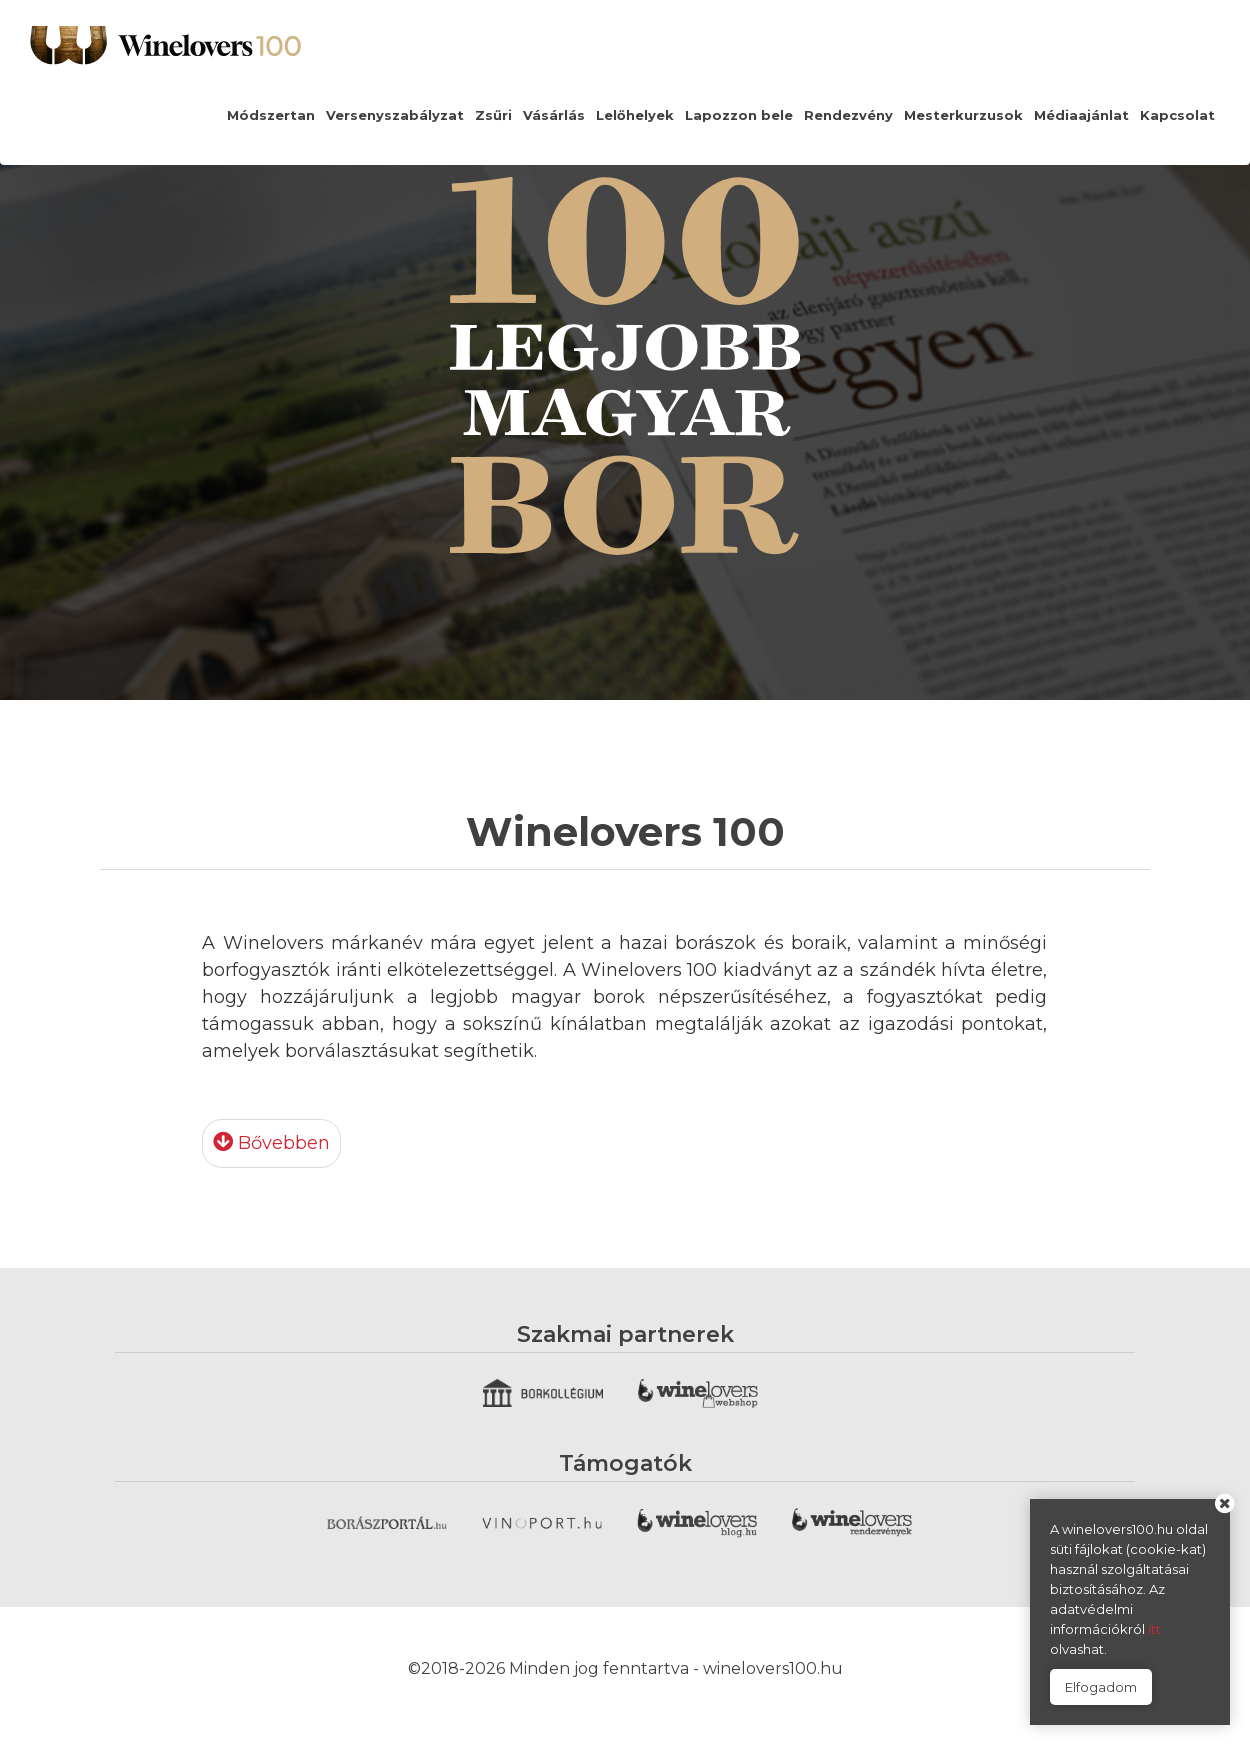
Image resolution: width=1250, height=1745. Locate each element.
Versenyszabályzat (395, 115)
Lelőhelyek (635, 115)
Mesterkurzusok (963, 115)
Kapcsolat (1177, 115)
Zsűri (493, 115)
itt (1154, 1629)
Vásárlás (554, 115)
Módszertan (271, 115)
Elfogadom (1101, 1687)
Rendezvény (848, 115)
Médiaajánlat (1081, 115)
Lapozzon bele (739, 115)
